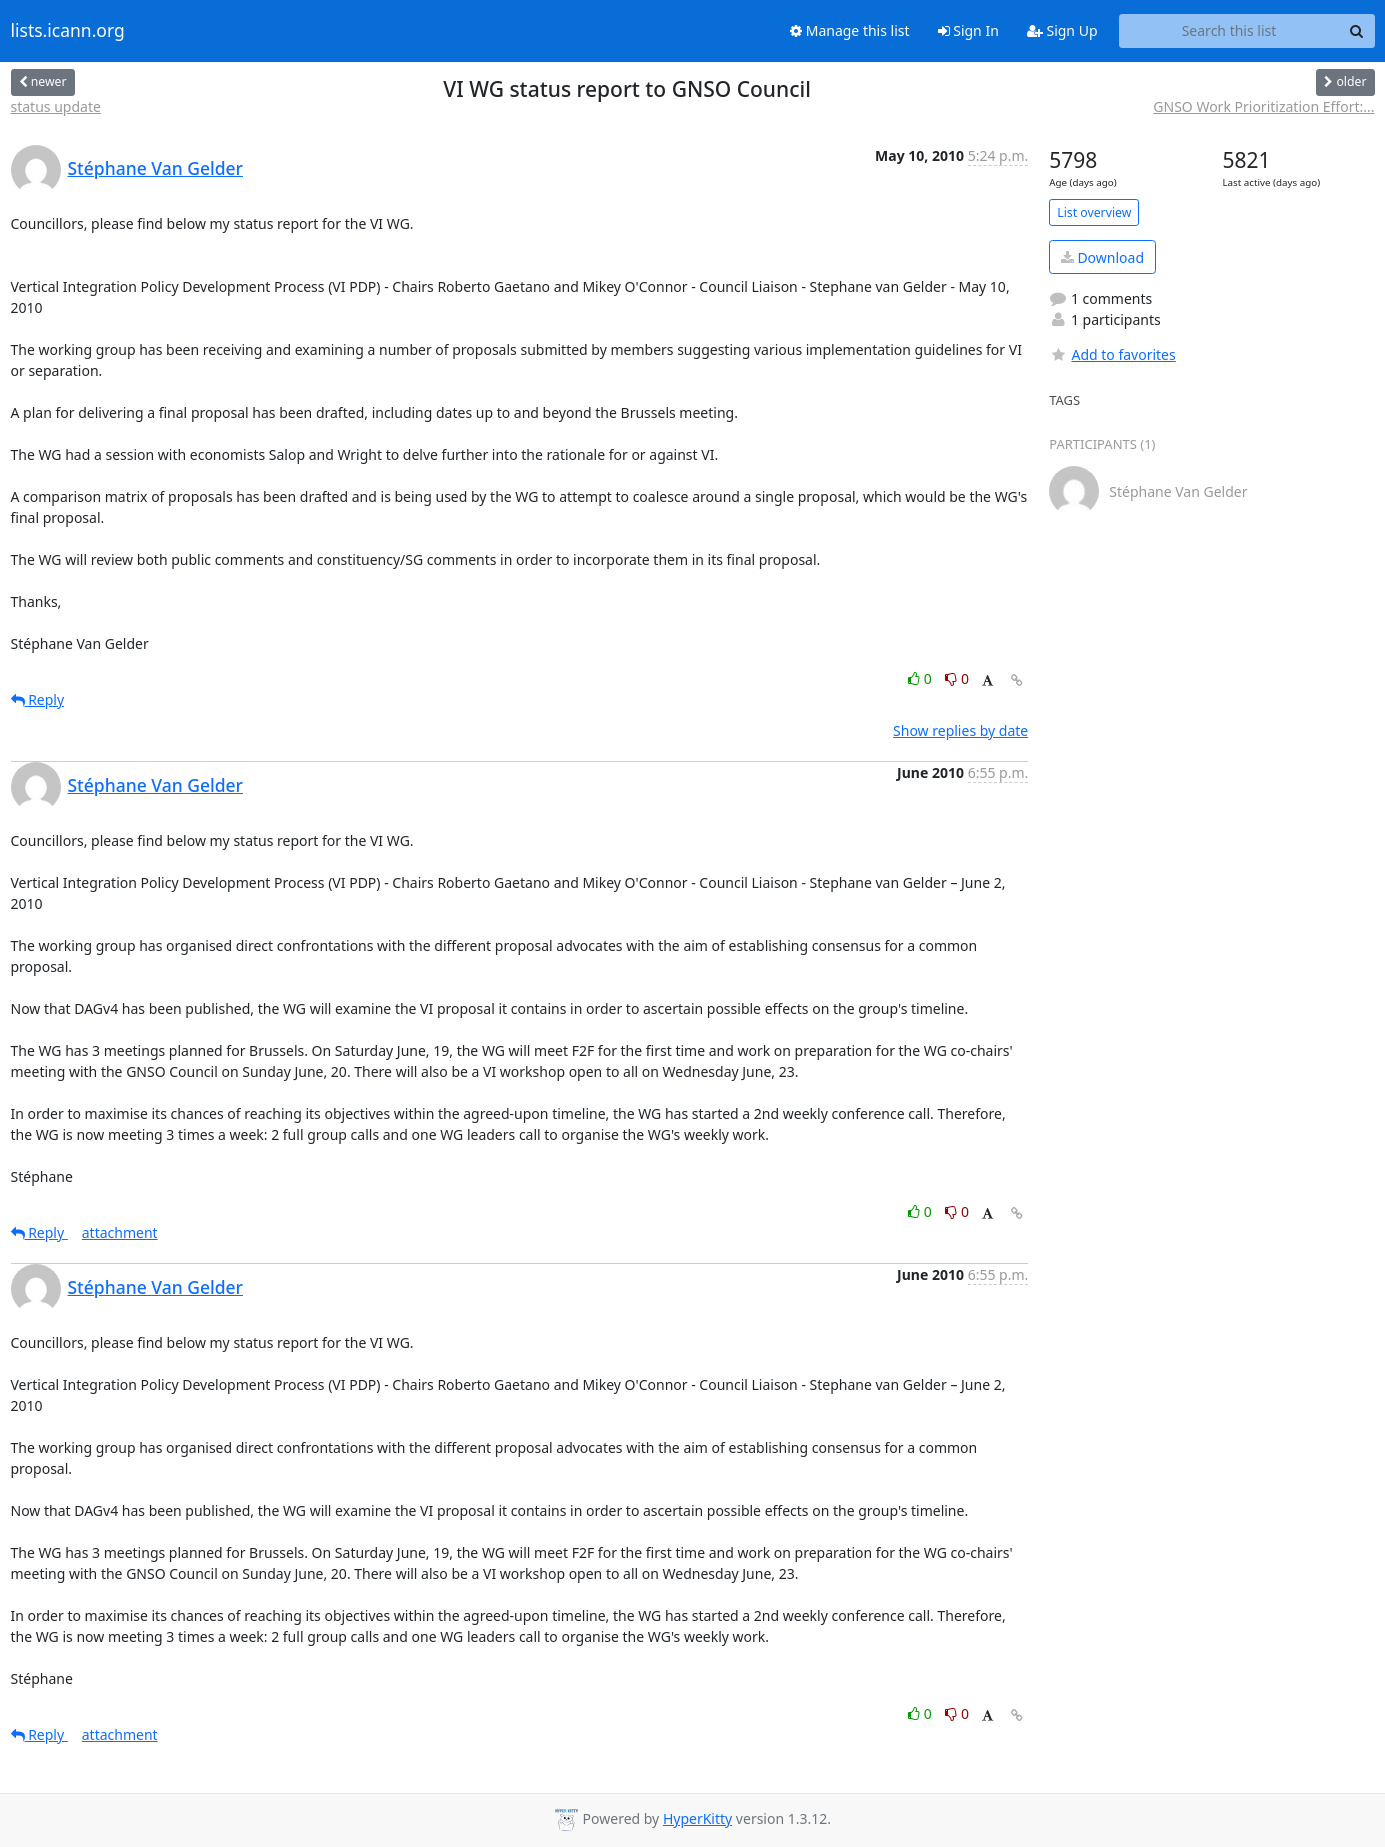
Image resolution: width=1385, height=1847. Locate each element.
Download (1102, 257)
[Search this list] (1229, 31)
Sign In (968, 30)
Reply (38, 699)
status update (56, 106)
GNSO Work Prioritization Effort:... (1263, 106)
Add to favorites (1112, 354)
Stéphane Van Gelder (156, 168)
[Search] (1357, 31)
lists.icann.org (68, 31)
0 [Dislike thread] (957, 678)
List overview (1094, 212)
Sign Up (1062, 30)
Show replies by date (960, 730)
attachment (120, 1232)
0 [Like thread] (921, 678)
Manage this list (850, 30)
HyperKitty (697, 1818)
